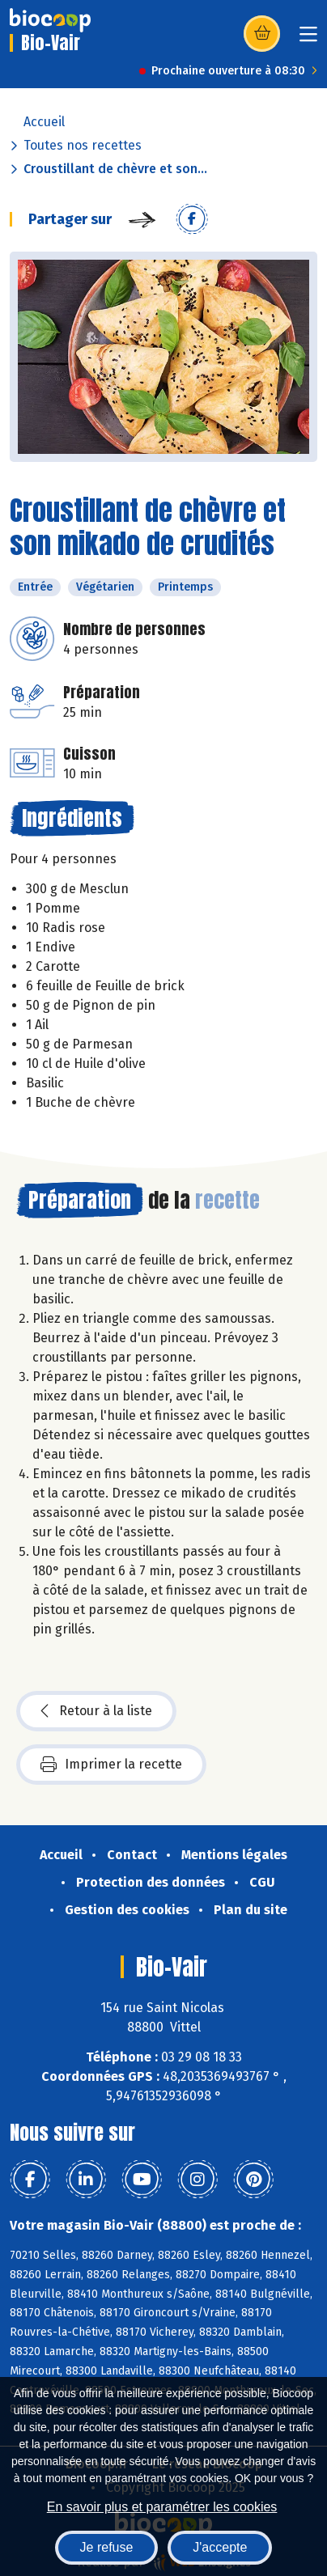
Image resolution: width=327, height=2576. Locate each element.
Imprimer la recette (111, 1764)
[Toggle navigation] (308, 39)
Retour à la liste (96, 1711)
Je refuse (107, 2547)
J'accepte (220, 2547)
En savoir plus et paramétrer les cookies (162, 2507)
